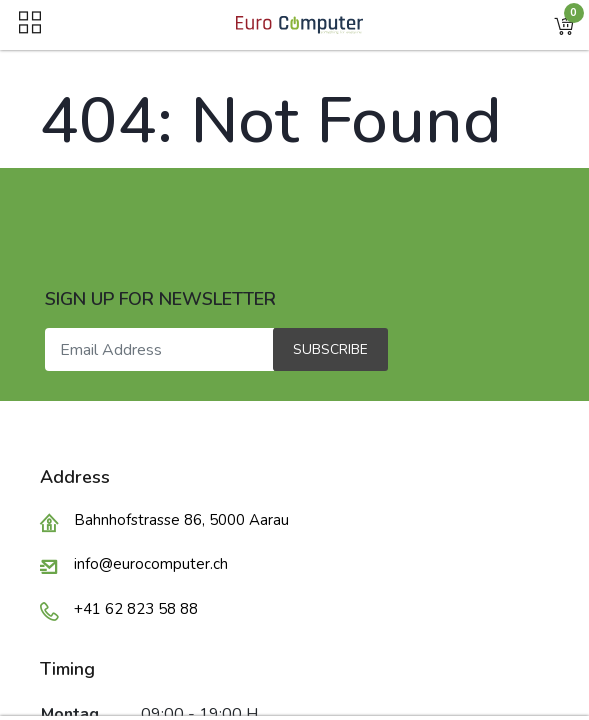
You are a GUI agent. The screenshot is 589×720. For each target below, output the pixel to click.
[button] (564, 25)
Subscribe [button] (330, 349)
